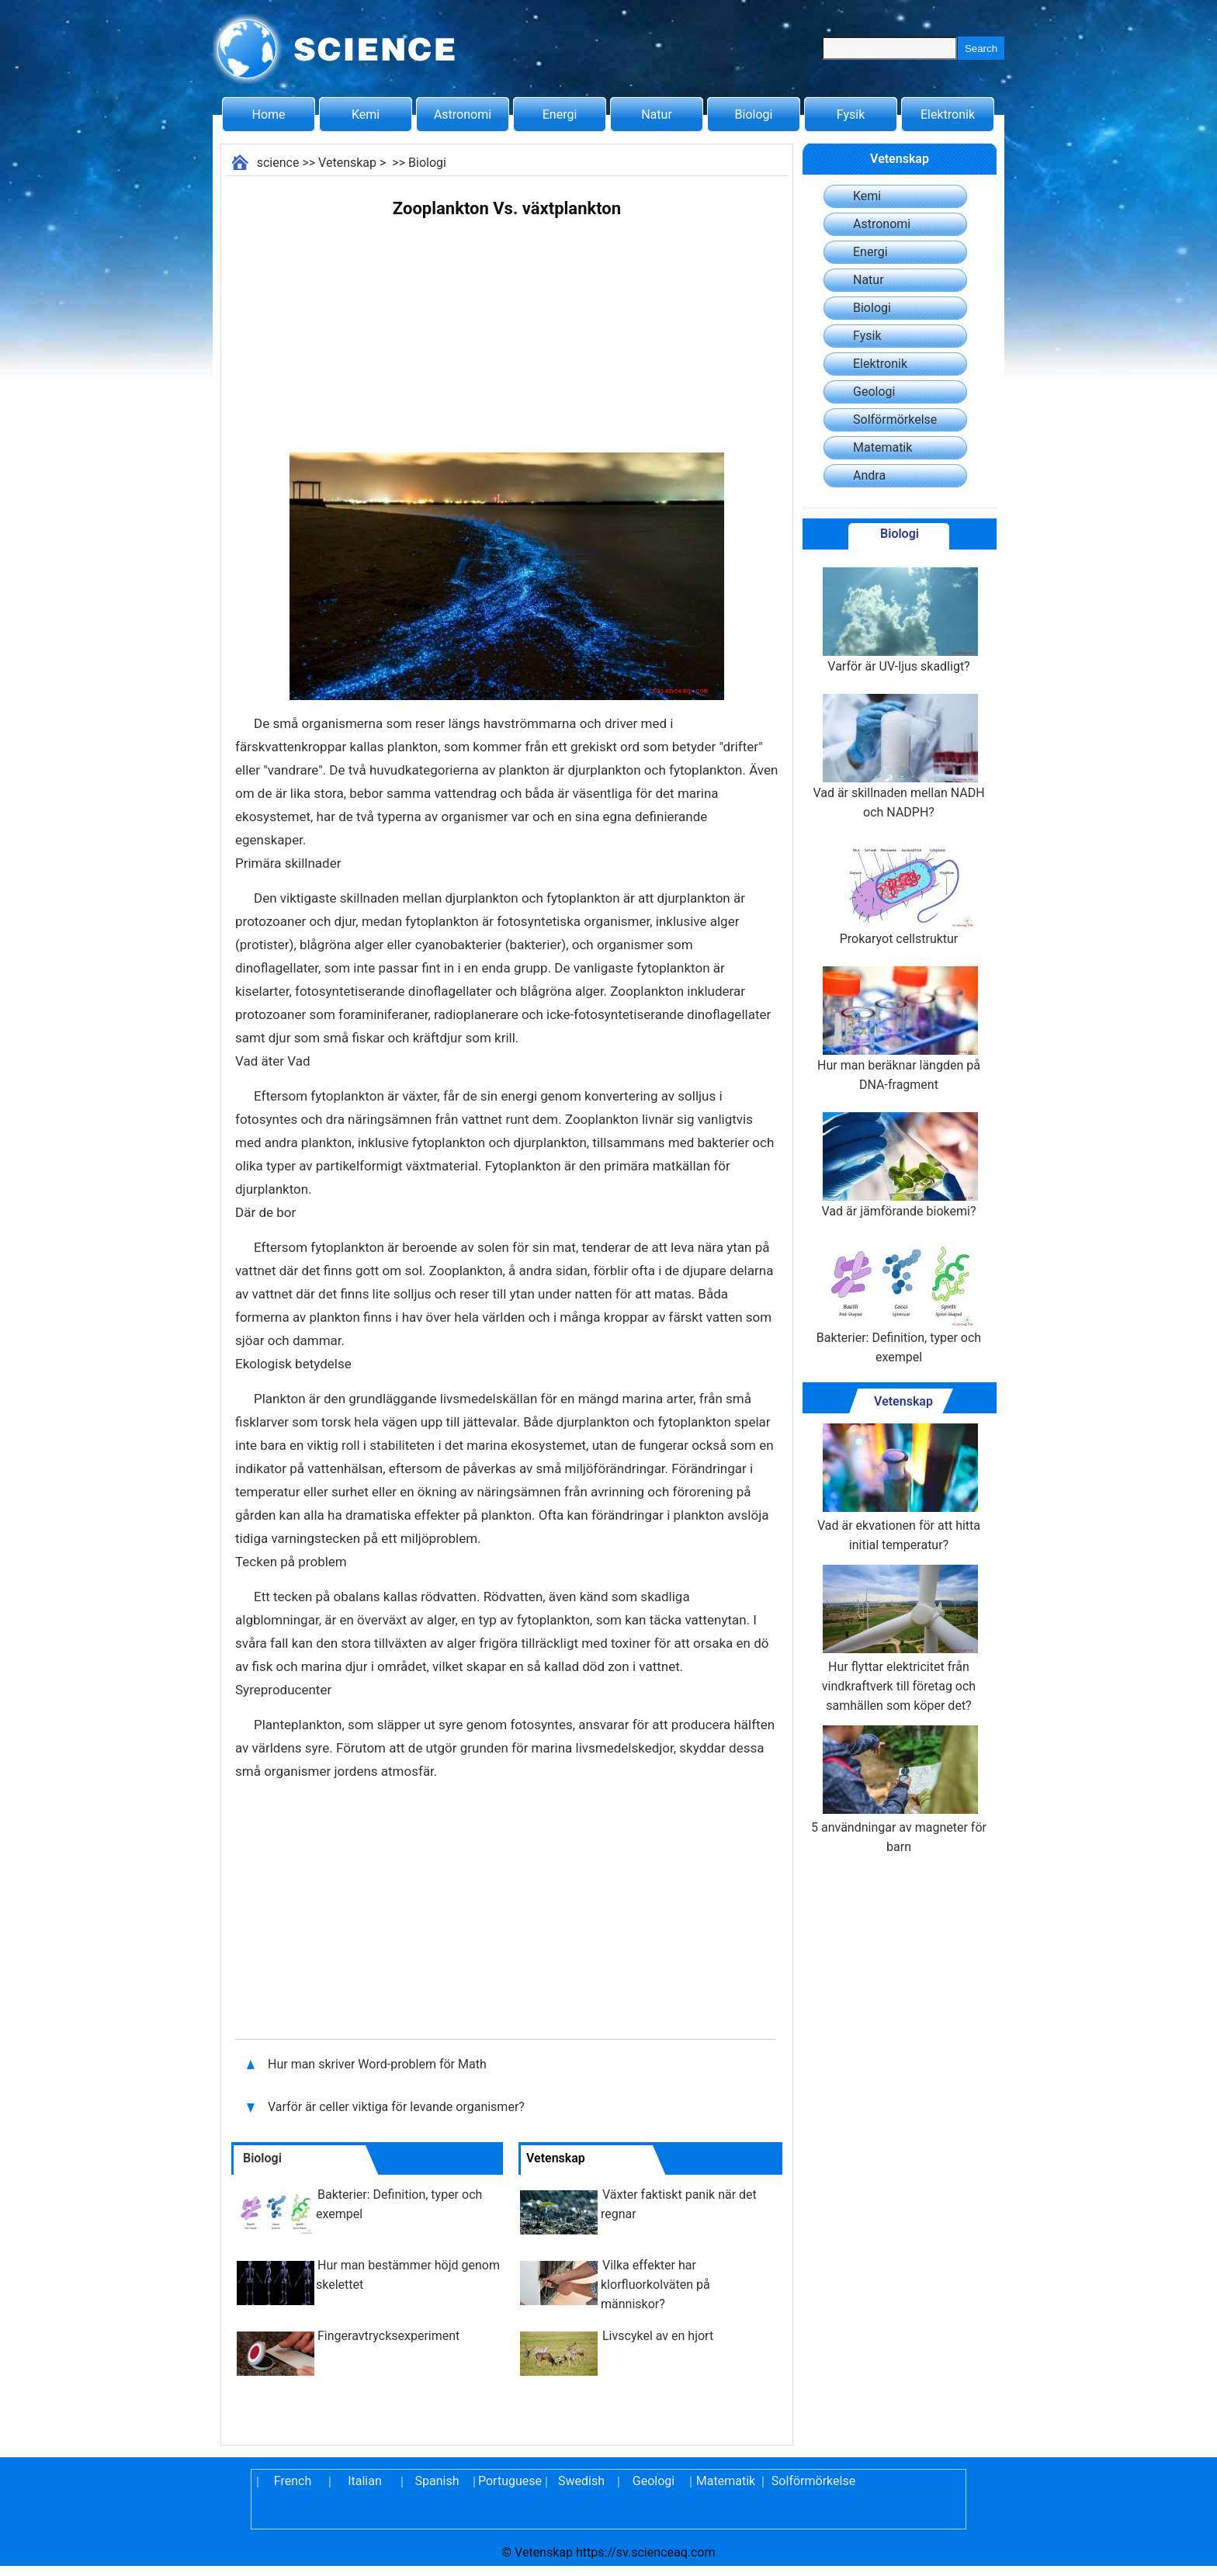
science (278, 162)
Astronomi (462, 114)
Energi (560, 114)
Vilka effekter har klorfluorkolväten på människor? (655, 2284)
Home (268, 114)
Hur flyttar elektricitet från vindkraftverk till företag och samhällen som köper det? (898, 1639)
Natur (656, 114)
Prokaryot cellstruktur (898, 893)
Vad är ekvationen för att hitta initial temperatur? (898, 1487)
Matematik (882, 447)
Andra (869, 475)
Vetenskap (347, 162)
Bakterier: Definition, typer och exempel (899, 1301)
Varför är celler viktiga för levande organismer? (398, 2106)
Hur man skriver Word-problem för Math (377, 2064)
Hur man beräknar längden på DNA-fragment (898, 1029)
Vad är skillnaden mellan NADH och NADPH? (898, 757)
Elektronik (948, 114)
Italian (365, 2481)
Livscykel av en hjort (657, 2335)
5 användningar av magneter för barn (898, 1789)
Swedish (581, 2481)
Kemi (366, 114)
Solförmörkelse (895, 419)
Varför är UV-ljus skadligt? (898, 620)
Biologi (754, 114)
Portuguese (509, 2481)
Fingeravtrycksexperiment (388, 2335)
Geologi (874, 391)
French (292, 2481)
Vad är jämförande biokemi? (898, 1165)
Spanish (437, 2481)
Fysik (851, 114)
